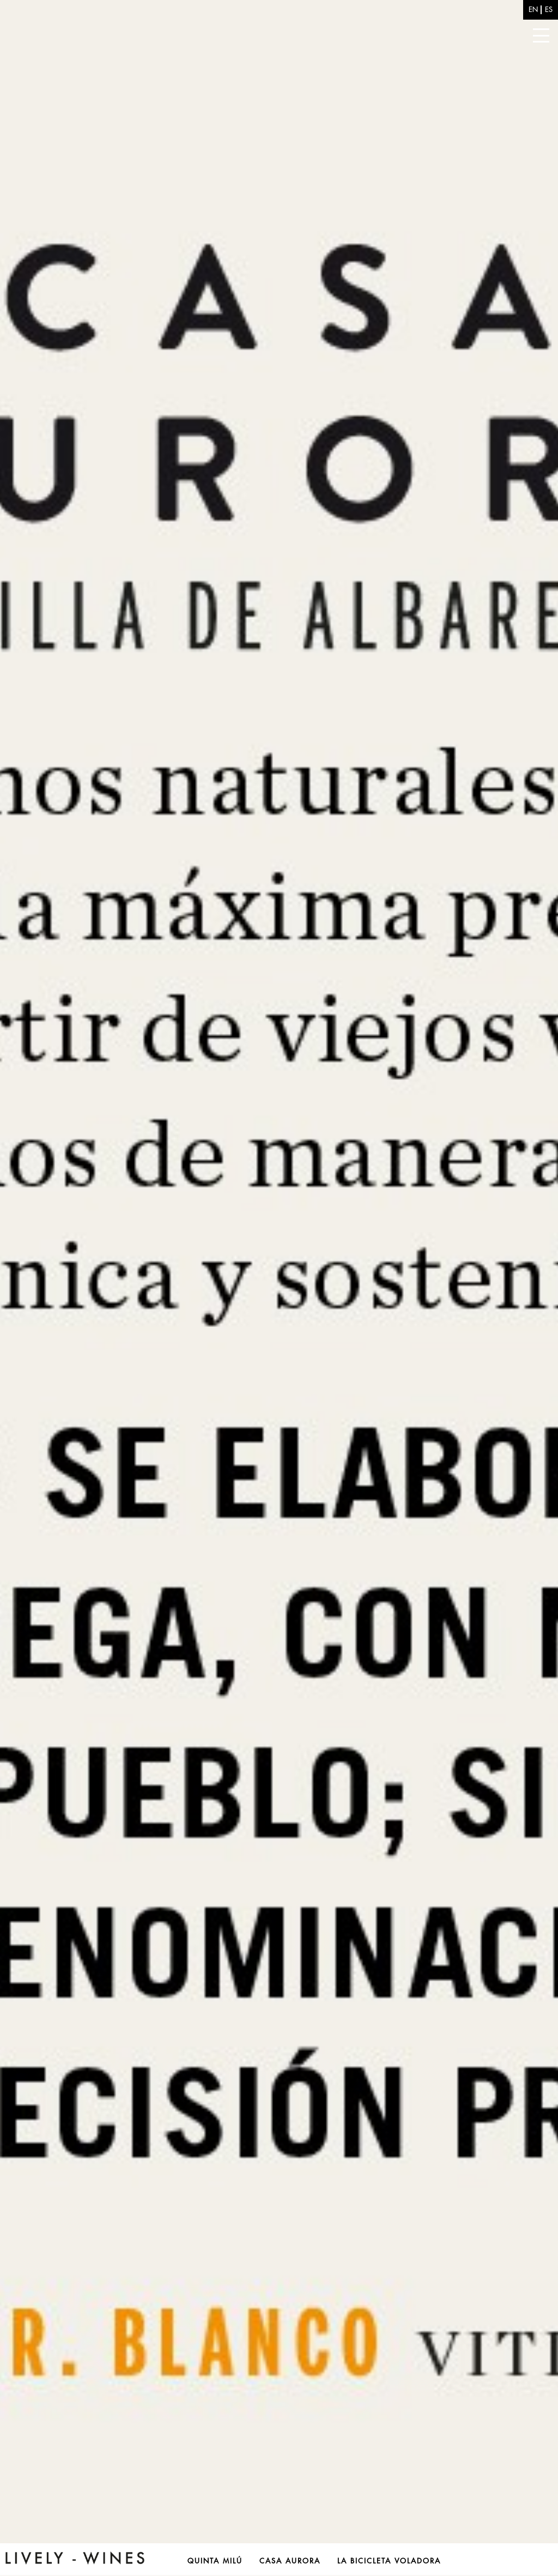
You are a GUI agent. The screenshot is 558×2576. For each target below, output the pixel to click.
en (533, 9)
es (549, 9)
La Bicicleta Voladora (389, 2561)
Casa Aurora (289, 2561)
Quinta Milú (214, 2561)
